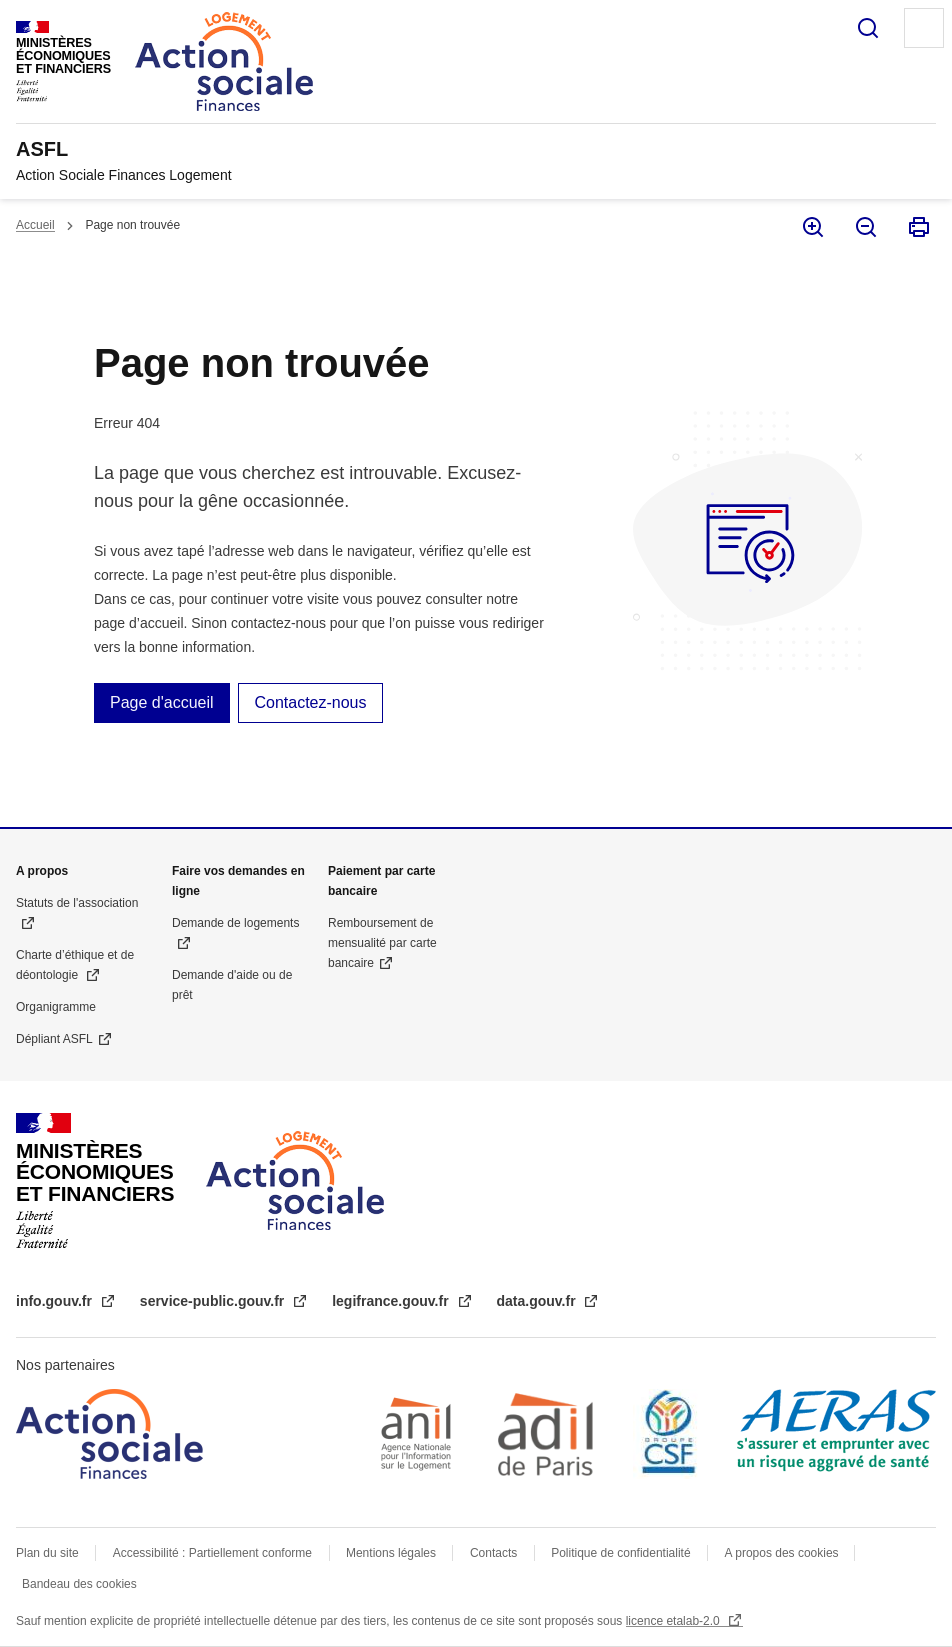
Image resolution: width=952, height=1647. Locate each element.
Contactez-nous (310, 702)
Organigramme (56, 1007)
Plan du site (47, 1553)
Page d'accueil (162, 702)
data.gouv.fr (538, 1301)
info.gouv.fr (56, 1301)
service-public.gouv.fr (214, 1301)
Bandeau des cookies (79, 1584)
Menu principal (924, 28)
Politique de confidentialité (620, 1553)
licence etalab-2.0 (674, 1621)
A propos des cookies (783, 1553)
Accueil (35, 225)
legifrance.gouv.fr (392, 1301)
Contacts (493, 1553)
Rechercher (868, 28)
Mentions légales (391, 1553)
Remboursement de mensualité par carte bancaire (382, 943)
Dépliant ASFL (54, 1039)
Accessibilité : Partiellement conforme (212, 1553)
